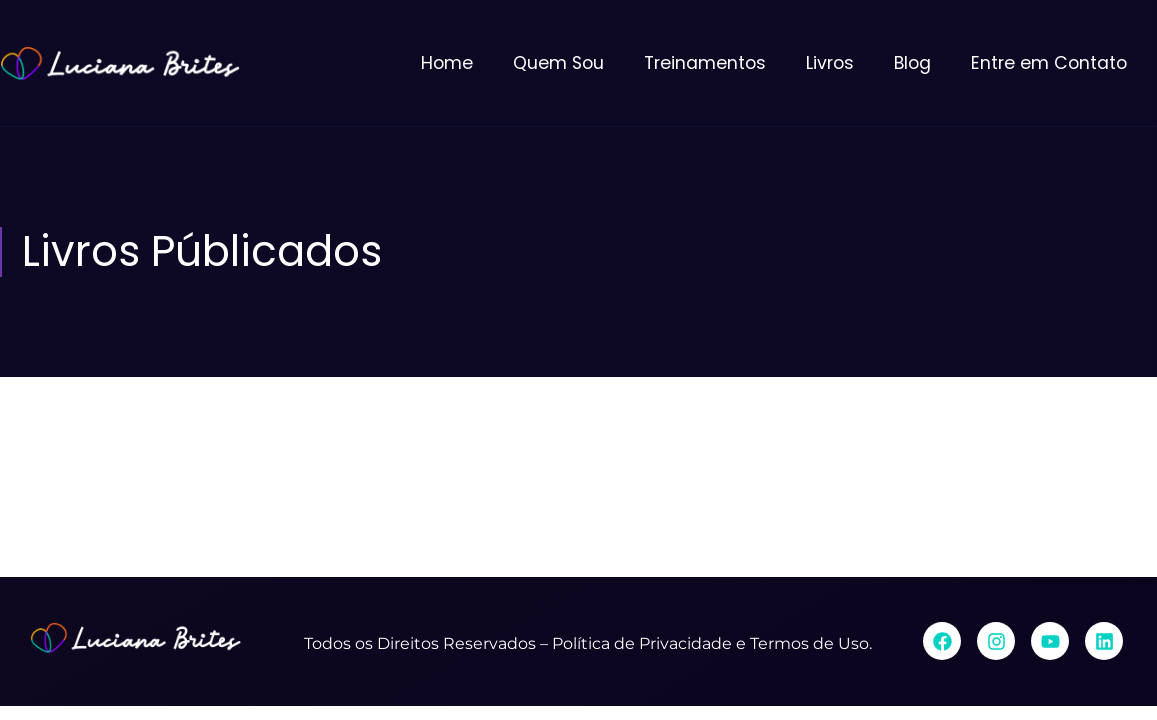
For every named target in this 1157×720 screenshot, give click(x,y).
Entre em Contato (1049, 63)
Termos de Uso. (811, 643)
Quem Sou (558, 63)
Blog (912, 63)
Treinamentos (705, 63)
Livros (830, 63)
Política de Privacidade (642, 643)
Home (447, 63)
